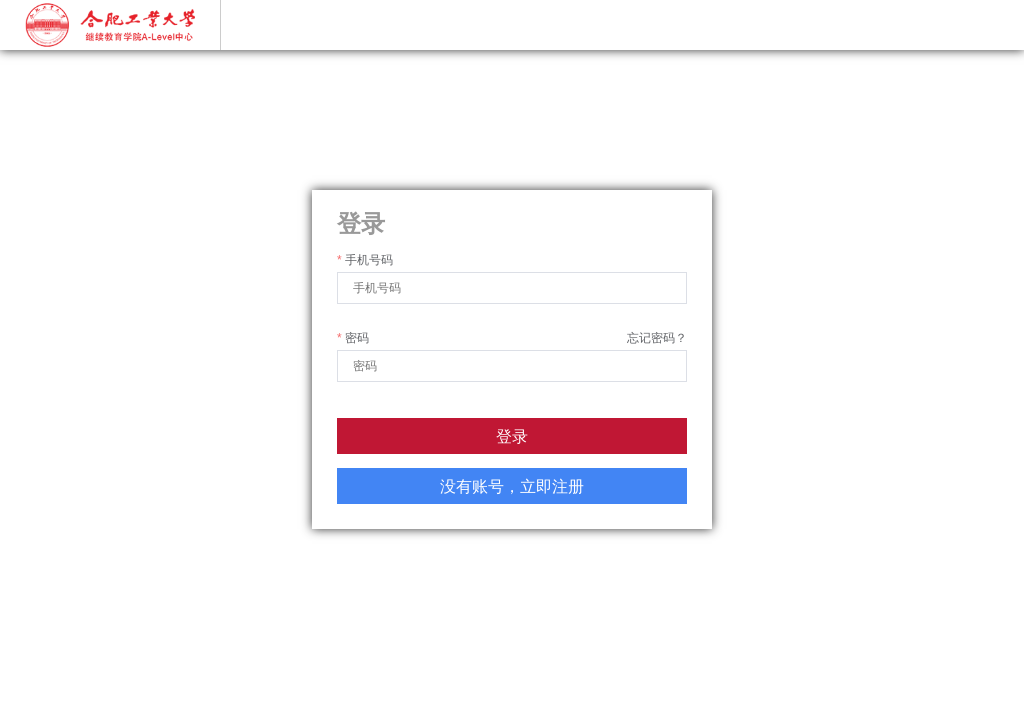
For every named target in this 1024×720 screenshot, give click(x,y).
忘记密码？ (657, 338)
